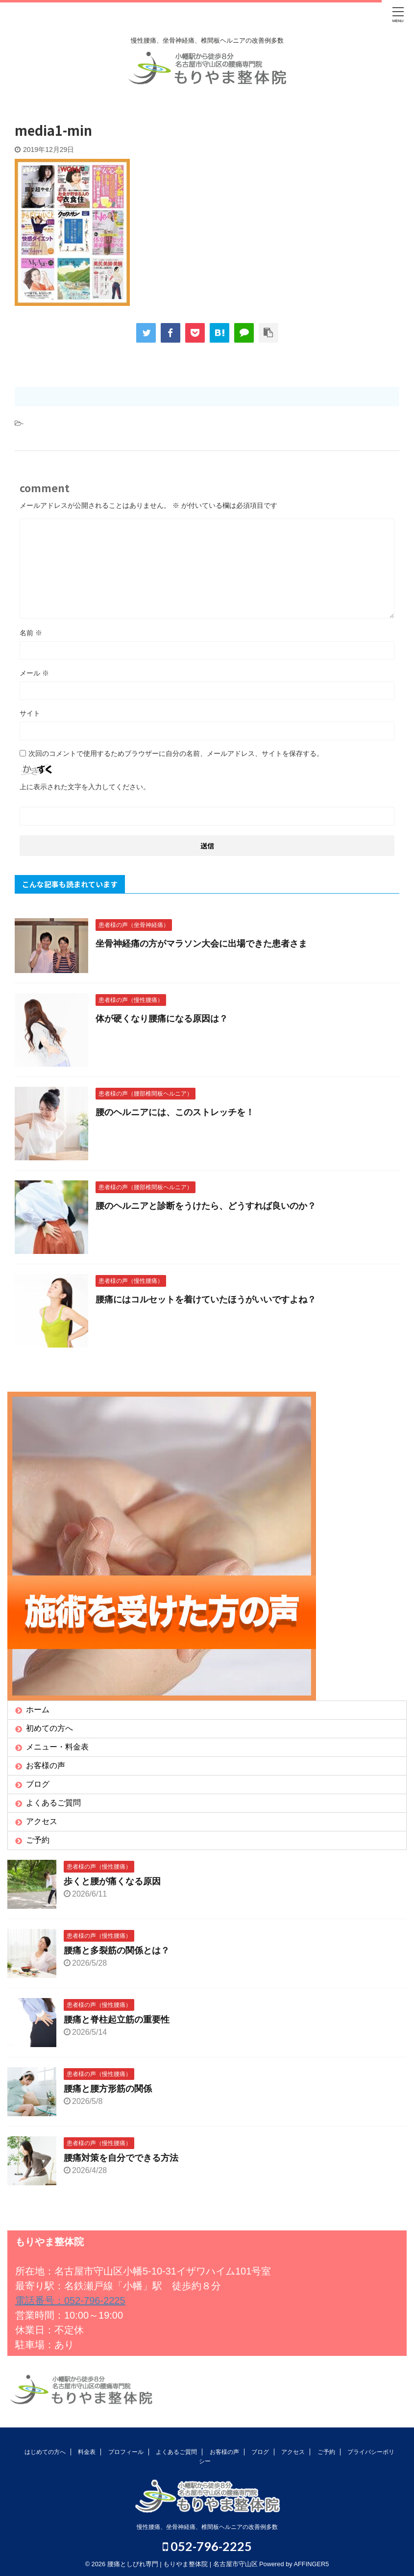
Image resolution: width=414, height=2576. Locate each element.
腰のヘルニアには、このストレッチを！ (175, 1112)
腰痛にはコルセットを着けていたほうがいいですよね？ (206, 1299)
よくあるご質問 (53, 1803)
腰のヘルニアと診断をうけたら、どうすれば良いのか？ (206, 1206)
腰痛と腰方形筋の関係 (108, 2089)
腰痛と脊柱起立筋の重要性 (117, 2020)
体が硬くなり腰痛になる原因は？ (162, 1019)
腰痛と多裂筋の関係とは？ (117, 1950)
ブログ (37, 1784)
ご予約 (37, 1840)
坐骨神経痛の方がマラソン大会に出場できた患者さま (201, 944)
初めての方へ (49, 1728)
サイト (30, 713)
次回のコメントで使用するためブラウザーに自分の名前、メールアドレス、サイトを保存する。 (175, 753)
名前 (31, 633)
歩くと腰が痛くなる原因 (112, 1881)
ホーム (37, 1709)
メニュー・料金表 (57, 1747)
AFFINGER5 (311, 2564)
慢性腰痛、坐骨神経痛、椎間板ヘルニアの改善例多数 (207, 2527)
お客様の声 (45, 1765)
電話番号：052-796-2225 (70, 2300)
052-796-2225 (207, 2546)
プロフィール (126, 2452)
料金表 (87, 2452)
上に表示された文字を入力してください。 (85, 787)
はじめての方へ (45, 2452)
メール (34, 673)
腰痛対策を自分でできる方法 (121, 2158)
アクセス (41, 1821)
